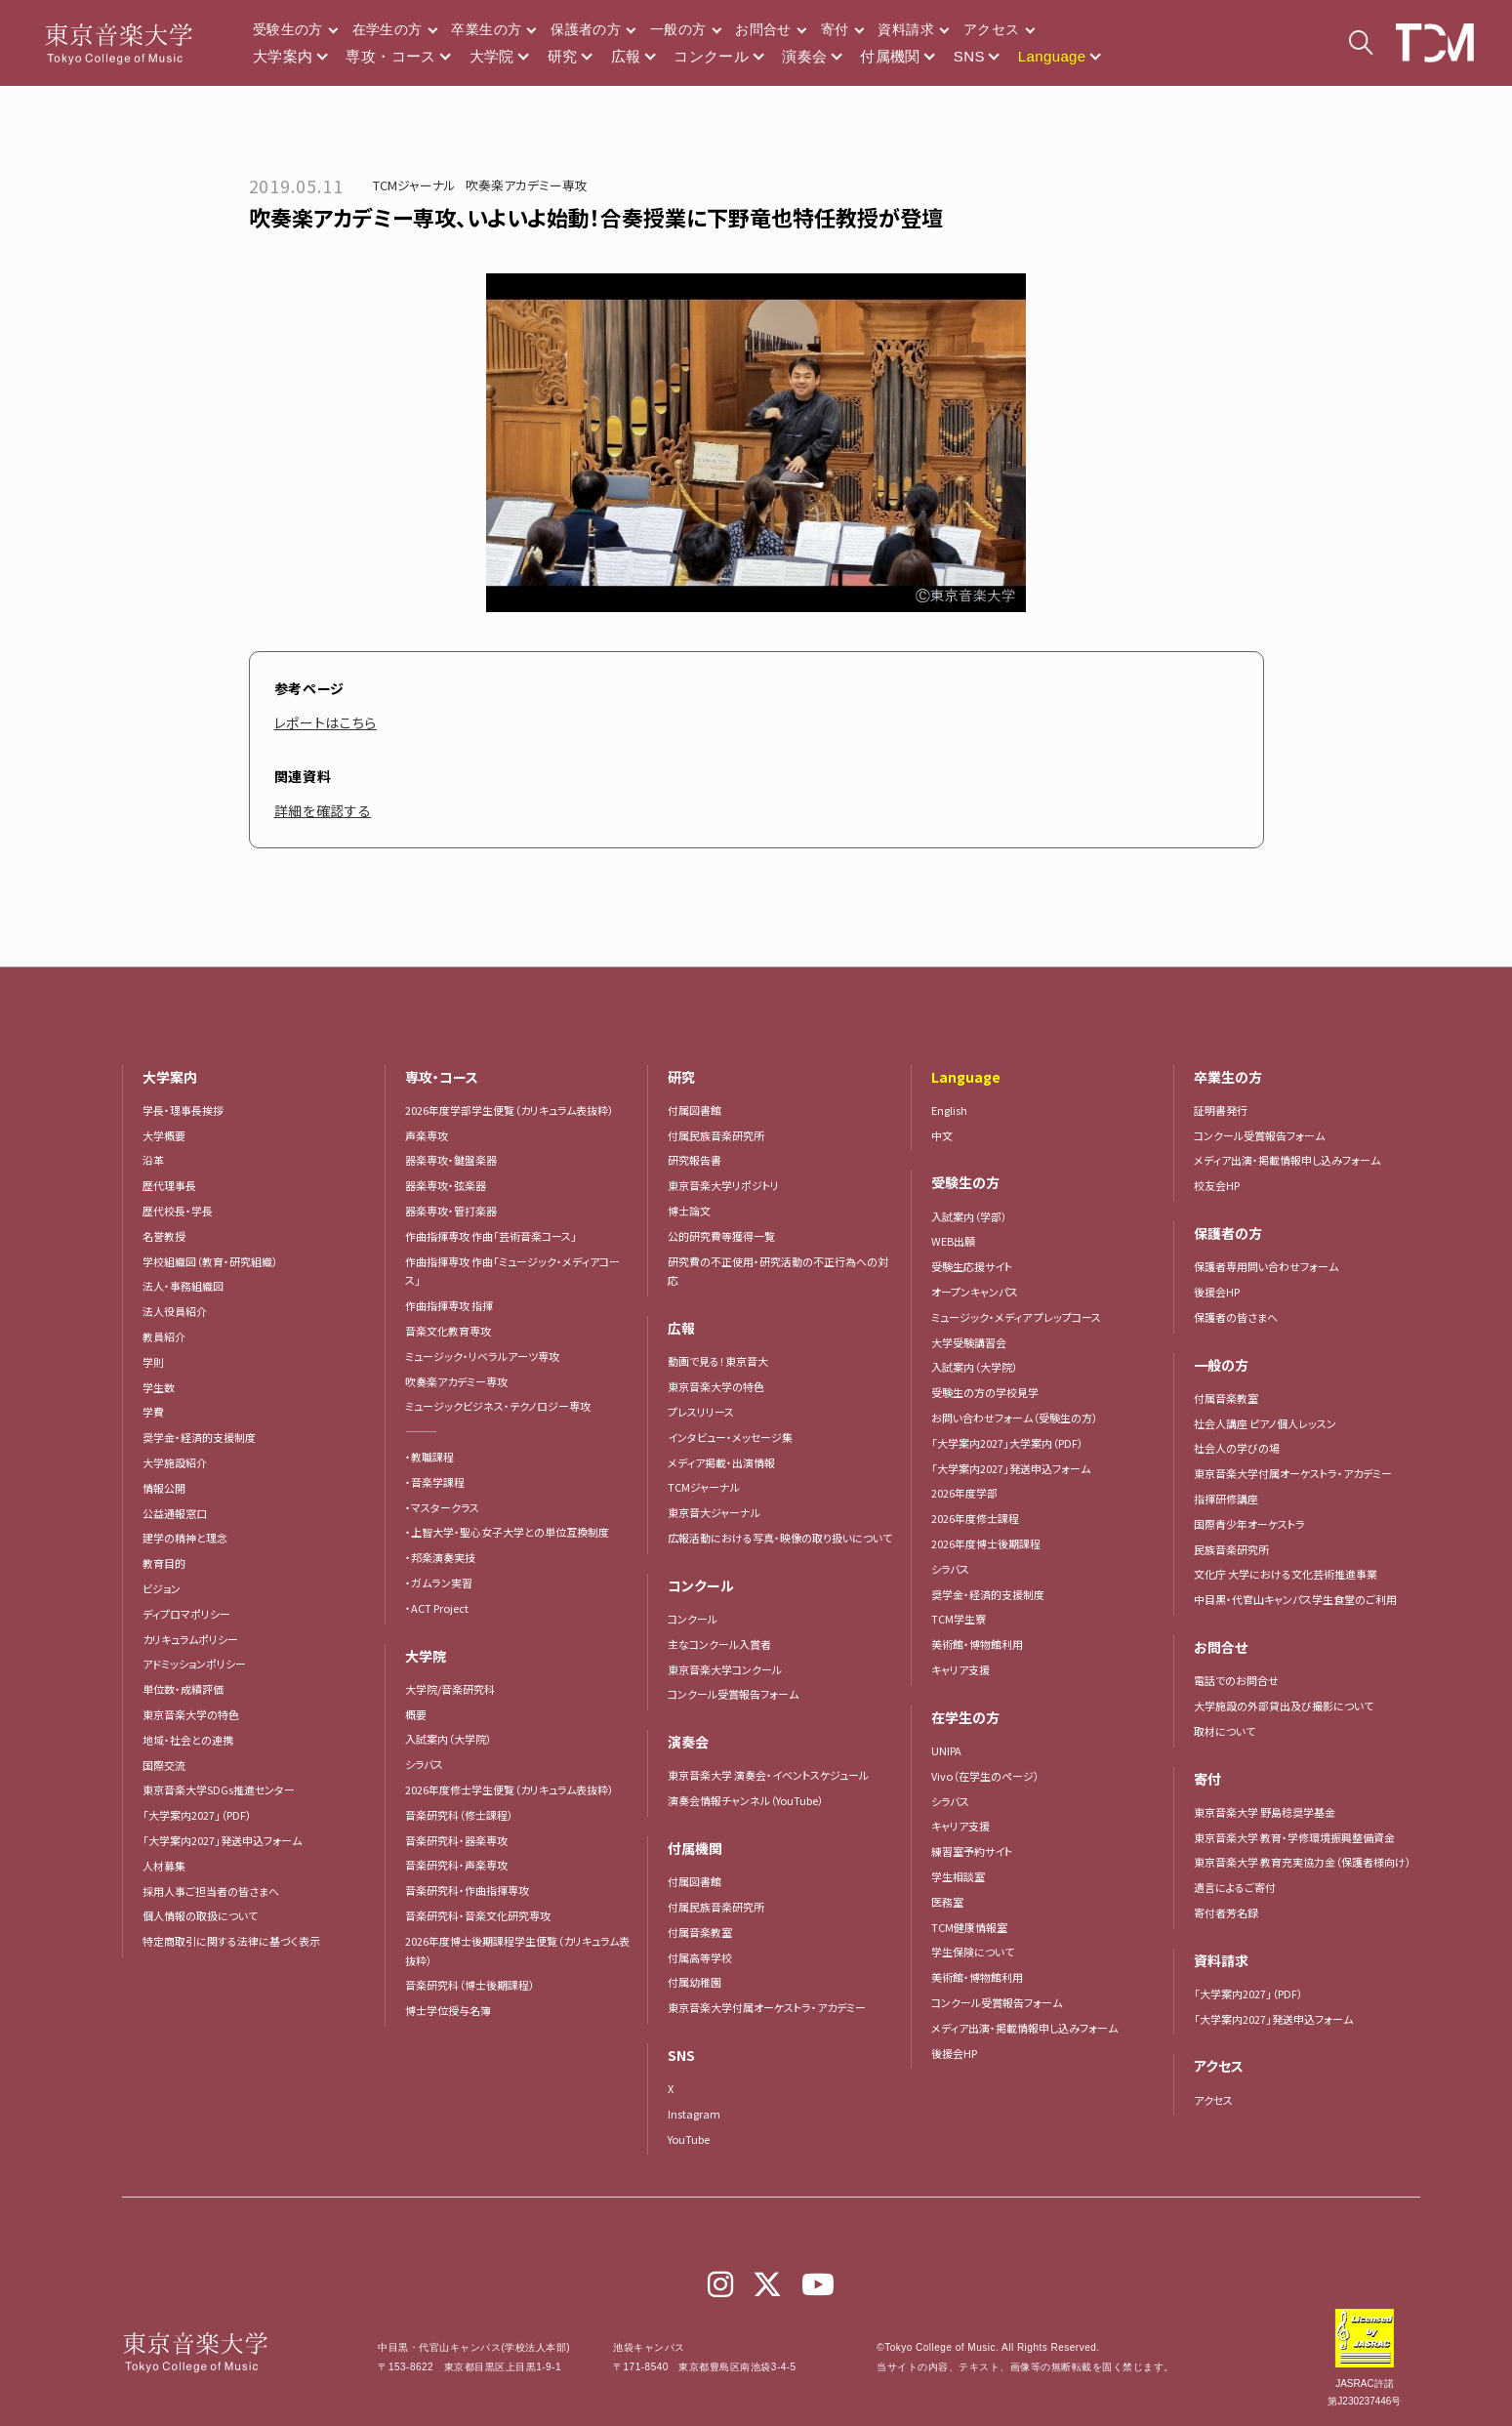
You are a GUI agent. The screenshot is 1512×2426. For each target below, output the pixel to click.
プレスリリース (701, 1411)
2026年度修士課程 (975, 1518)
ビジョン (162, 1588)
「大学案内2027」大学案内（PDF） (1007, 1443)
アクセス (991, 29)
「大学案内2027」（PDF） (197, 1815)
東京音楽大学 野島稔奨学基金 (1264, 1812)
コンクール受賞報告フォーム (733, 1694)
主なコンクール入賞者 (719, 1644)
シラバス (424, 1764)
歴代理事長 (169, 1185)
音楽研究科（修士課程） (459, 1815)
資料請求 (905, 29)
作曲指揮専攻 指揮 (449, 1305)
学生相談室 (958, 1876)
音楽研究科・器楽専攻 (456, 1840)
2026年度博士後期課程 (986, 1543)
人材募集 (164, 1865)
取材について (1224, 1731)
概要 (416, 1714)
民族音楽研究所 (1231, 1549)
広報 (626, 56)
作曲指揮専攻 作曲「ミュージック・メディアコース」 (512, 1271)
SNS (969, 56)
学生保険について (972, 1951)
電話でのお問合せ (1236, 1680)
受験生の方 (288, 29)
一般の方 (678, 29)
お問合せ (763, 29)
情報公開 (164, 1488)
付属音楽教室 (700, 1932)
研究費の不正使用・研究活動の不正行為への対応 (778, 1271)
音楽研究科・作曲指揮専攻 (467, 1890)
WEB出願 (953, 1241)
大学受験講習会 (968, 1342)
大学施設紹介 (175, 1462)
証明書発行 (1220, 1110)
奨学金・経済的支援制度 (199, 1437)
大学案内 (283, 56)
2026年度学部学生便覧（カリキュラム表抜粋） (509, 1110)
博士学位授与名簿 (448, 2010)
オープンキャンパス (974, 1291)
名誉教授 (164, 1236)
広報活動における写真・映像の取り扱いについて (780, 1537)
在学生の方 (387, 29)
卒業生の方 (486, 29)
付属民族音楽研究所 (716, 1135)
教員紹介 (164, 1336)
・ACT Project (437, 1608)
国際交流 (164, 1765)
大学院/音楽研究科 (450, 1689)
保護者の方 (586, 29)
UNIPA (946, 1750)
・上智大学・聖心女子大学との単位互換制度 (507, 1532)
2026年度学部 (964, 1493)
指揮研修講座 (1226, 1498)
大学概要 (164, 1135)
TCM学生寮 (958, 1618)
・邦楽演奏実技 (440, 1557)
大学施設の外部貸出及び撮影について (1283, 1705)
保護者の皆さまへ (1236, 1317)
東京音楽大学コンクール (725, 1669)
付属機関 (890, 56)
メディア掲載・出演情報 (721, 1462)
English (949, 1110)
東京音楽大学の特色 (191, 1714)
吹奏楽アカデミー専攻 (527, 185)
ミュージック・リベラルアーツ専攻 (482, 1356)
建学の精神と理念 (185, 1537)
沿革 (153, 1160)
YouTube (689, 2139)
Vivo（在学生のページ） (985, 1776)
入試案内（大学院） (448, 1739)
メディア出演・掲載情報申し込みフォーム (1024, 2027)
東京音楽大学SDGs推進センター (219, 1789)
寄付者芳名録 (1226, 1912)
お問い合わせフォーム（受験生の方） (1014, 1417)
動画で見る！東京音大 (718, 1361)
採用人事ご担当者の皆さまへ (211, 1891)
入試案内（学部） (969, 1216)
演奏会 (804, 56)
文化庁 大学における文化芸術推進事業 (1285, 1574)
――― (421, 1431)
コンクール (711, 56)
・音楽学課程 (435, 1482)
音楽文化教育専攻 (448, 1330)
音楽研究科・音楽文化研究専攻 (478, 1915)
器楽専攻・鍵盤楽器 (456, 1160)
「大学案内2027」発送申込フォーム (222, 1840)
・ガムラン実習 (438, 1582)
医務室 (947, 1902)
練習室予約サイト (971, 1851)
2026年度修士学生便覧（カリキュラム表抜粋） (509, 1789)
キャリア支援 (960, 1669)
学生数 (159, 1387)
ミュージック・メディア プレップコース (1016, 1317)
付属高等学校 (700, 1957)
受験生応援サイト (971, 1266)
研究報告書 (694, 1160)
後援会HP (954, 2053)
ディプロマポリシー (186, 1614)
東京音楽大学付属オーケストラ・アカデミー (767, 2007)
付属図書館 (694, 1110)
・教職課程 (429, 1456)
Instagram (694, 2113)
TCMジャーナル (414, 185)
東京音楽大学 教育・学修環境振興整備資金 (1294, 1837)
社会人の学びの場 (1237, 1448)
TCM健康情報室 (969, 1927)
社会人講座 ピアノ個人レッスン (1265, 1423)
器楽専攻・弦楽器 (451, 1185)
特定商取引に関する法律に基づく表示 (231, 1941)
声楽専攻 (426, 1135)
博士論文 (689, 1210)
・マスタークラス (442, 1507)
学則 (153, 1362)
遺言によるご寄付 (1235, 1887)
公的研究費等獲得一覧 (721, 1236)
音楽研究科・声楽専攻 (456, 1864)
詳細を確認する (323, 810)
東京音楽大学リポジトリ (723, 1185)
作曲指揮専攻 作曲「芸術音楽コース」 (491, 1236)
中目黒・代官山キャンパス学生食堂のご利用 (1295, 1599)
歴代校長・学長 (178, 1210)
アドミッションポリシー (194, 1663)
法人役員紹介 (175, 1311)
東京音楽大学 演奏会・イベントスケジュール (768, 1775)
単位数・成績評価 (183, 1689)
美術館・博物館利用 (977, 1644)
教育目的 (164, 1563)
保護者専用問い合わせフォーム (1266, 1266)
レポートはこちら (326, 722)
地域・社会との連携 (188, 1740)
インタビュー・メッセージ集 (735, 1437)
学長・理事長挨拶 (183, 1110)
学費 (153, 1411)
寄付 (835, 29)
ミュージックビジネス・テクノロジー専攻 (498, 1406)
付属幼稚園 (694, 1982)
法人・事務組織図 (183, 1286)
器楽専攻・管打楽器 (456, 1210)
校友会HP (1217, 1185)
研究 (563, 56)
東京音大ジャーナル (714, 1512)
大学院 (492, 56)
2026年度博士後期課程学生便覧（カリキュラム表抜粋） (517, 1950)
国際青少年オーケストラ (1249, 1524)
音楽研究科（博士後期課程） (470, 1985)
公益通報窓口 (175, 1513)
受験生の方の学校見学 (985, 1392)
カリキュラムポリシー (190, 1639)
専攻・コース (390, 56)
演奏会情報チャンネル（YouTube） (746, 1800)
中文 (942, 1135)
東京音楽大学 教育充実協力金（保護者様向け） (1302, 1862)
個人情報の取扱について (200, 1915)
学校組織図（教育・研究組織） (210, 1261)
